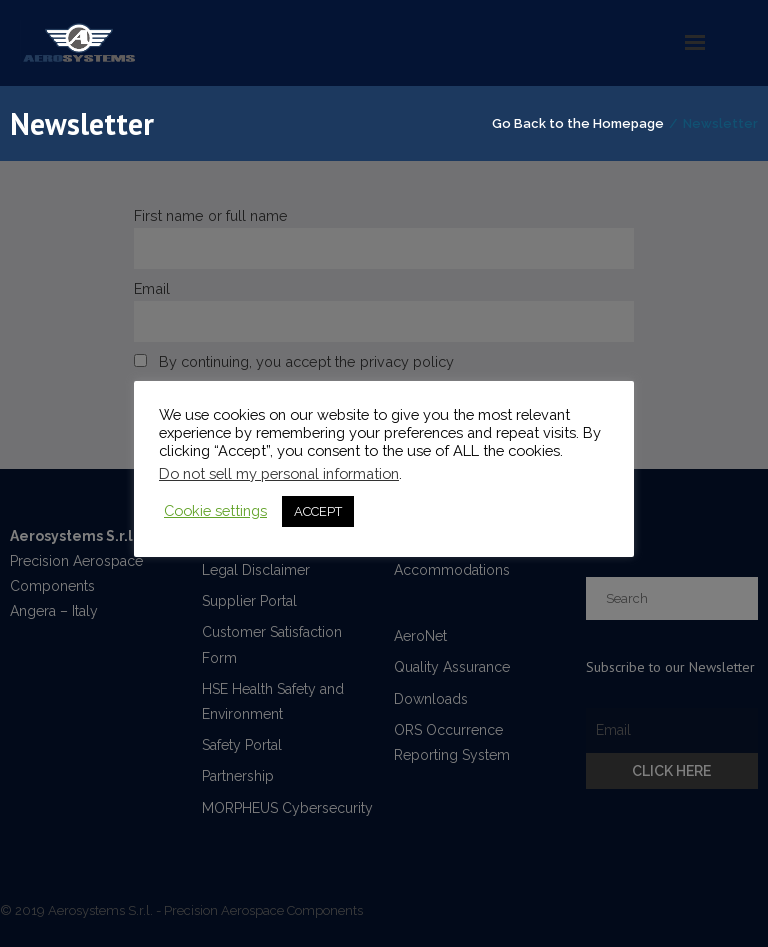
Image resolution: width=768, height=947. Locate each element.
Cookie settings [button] (215, 510)
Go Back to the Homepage (578, 123)
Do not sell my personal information (279, 473)
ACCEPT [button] (318, 511)
